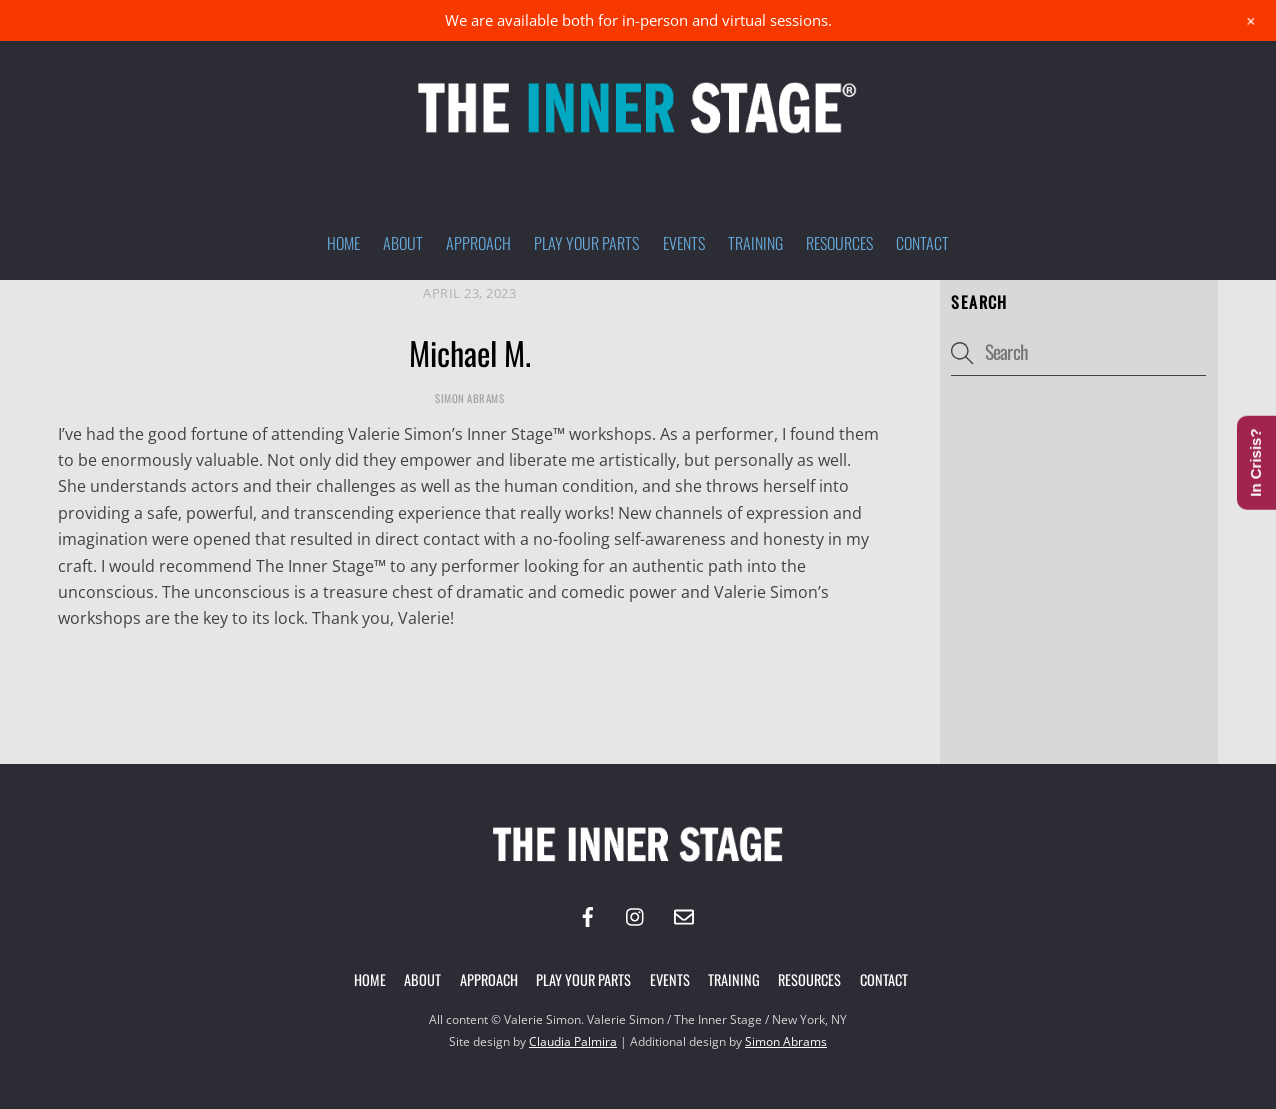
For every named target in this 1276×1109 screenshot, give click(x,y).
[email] (684, 915)
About (403, 243)
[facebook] (588, 915)
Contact (922, 243)
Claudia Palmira (573, 1041)
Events (684, 243)
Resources (839, 243)
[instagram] (636, 915)
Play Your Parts (586, 243)
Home (343, 243)
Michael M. (470, 352)
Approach (478, 243)
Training (755, 243)
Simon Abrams (469, 398)
